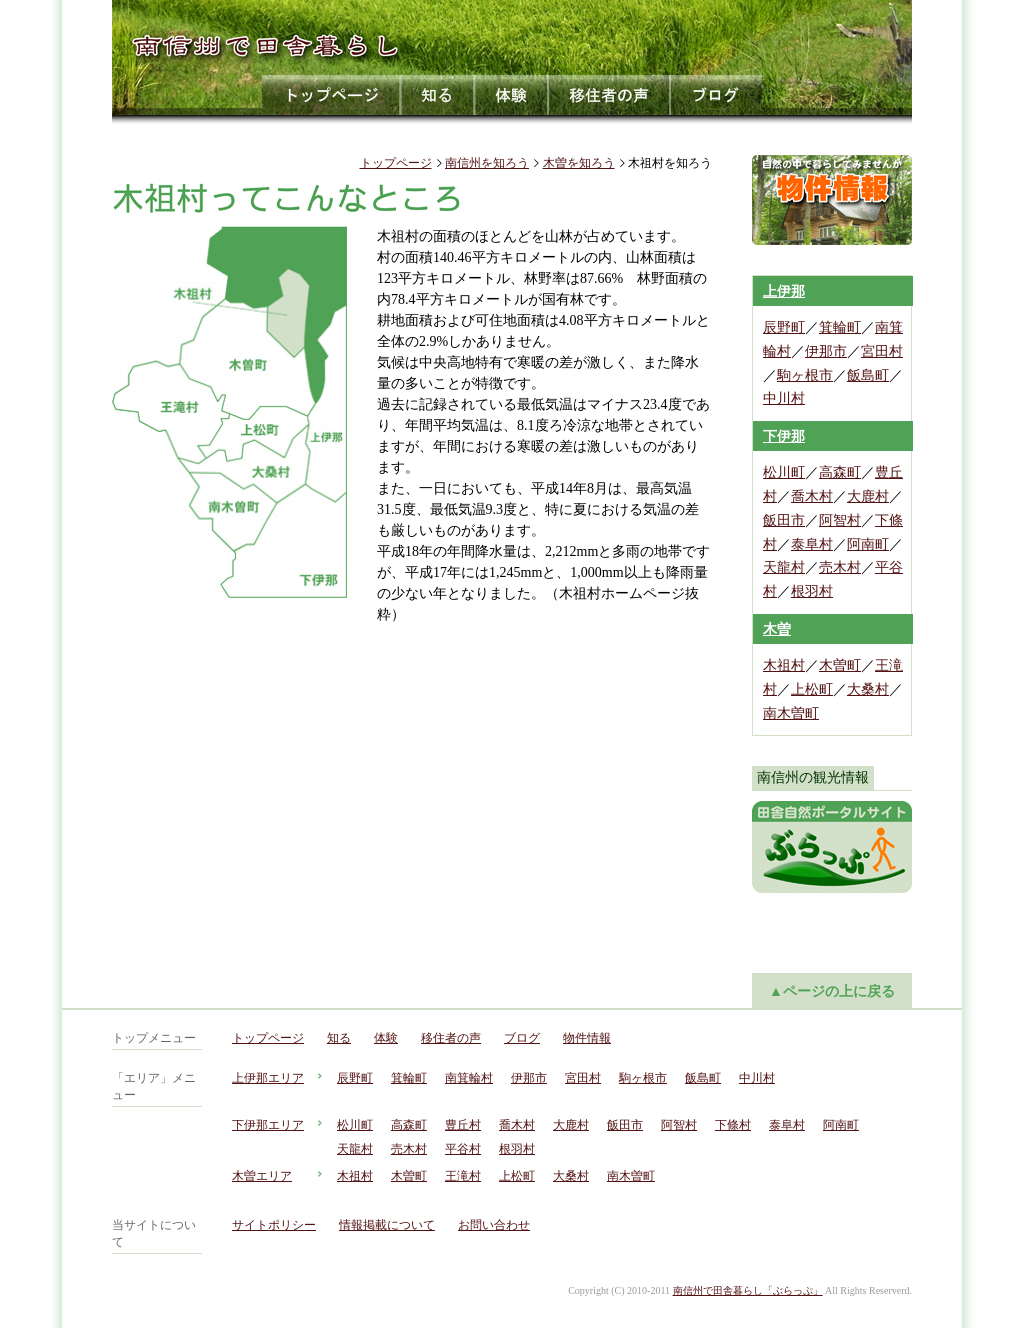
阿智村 (840, 520)
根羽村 (812, 591)
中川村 (784, 398)
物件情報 (587, 1038)
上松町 (812, 689)
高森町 (840, 472)
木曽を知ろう (579, 163)
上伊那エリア (268, 1078)
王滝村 (463, 1176)
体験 (512, 95)
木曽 (777, 629)
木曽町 (840, 665)
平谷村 (463, 1149)
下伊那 (784, 436)
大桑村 (868, 689)
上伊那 (784, 291)
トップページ (331, 95)
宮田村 (882, 351)
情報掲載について (387, 1225)
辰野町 (784, 327)
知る (438, 95)
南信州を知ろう (487, 163)
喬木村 (812, 496)
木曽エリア (262, 1176)
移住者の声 (610, 95)
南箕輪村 (469, 1078)
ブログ (716, 95)
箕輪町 (840, 327)
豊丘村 (463, 1125)
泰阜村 (812, 544)
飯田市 (784, 520)
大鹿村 (868, 496)
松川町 (784, 472)
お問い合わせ (494, 1225)
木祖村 (784, 665)
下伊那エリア (268, 1125)
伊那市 (826, 351)
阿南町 (868, 544)
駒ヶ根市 (805, 375)
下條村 (733, 1125)
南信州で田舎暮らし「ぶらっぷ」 (748, 1290)
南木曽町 (791, 713)
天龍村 (784, 567)
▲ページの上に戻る (832, 991)
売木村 (840, 567)
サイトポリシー (274, 1225)
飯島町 (868, 375)
